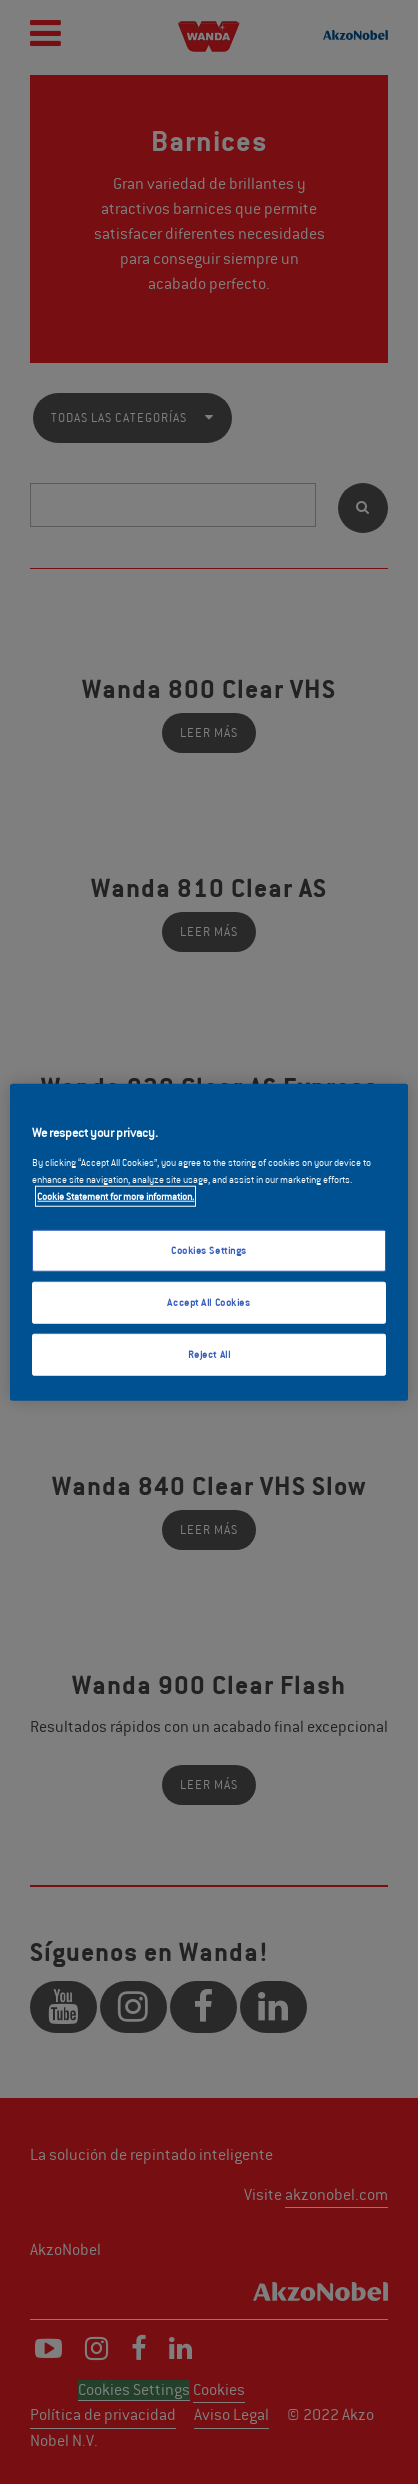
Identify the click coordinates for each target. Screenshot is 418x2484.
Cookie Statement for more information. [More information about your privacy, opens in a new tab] (115, 1195)
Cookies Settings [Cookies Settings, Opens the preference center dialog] (209, 1250)
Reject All (209, 1353)
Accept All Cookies (208, 1301)
